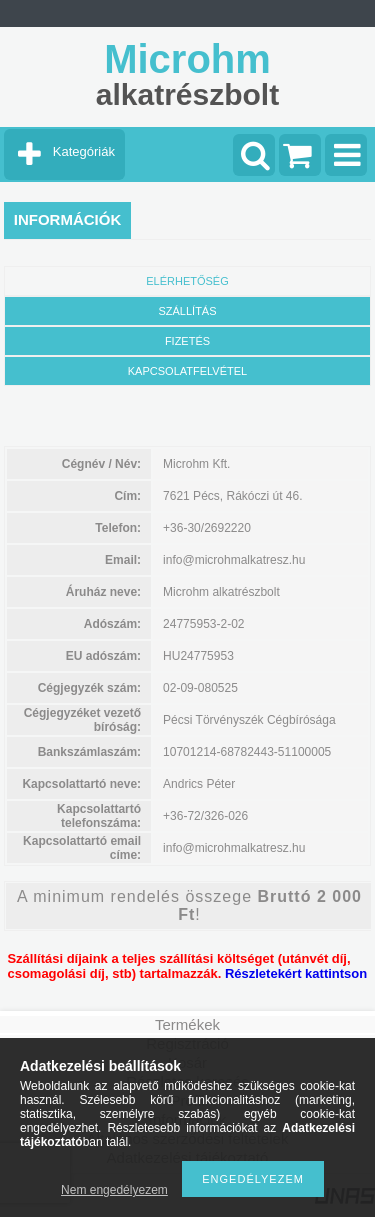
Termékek (187, 1024)
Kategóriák (84, 151)
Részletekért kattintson (296, 973)
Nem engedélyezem (114, 1190)
